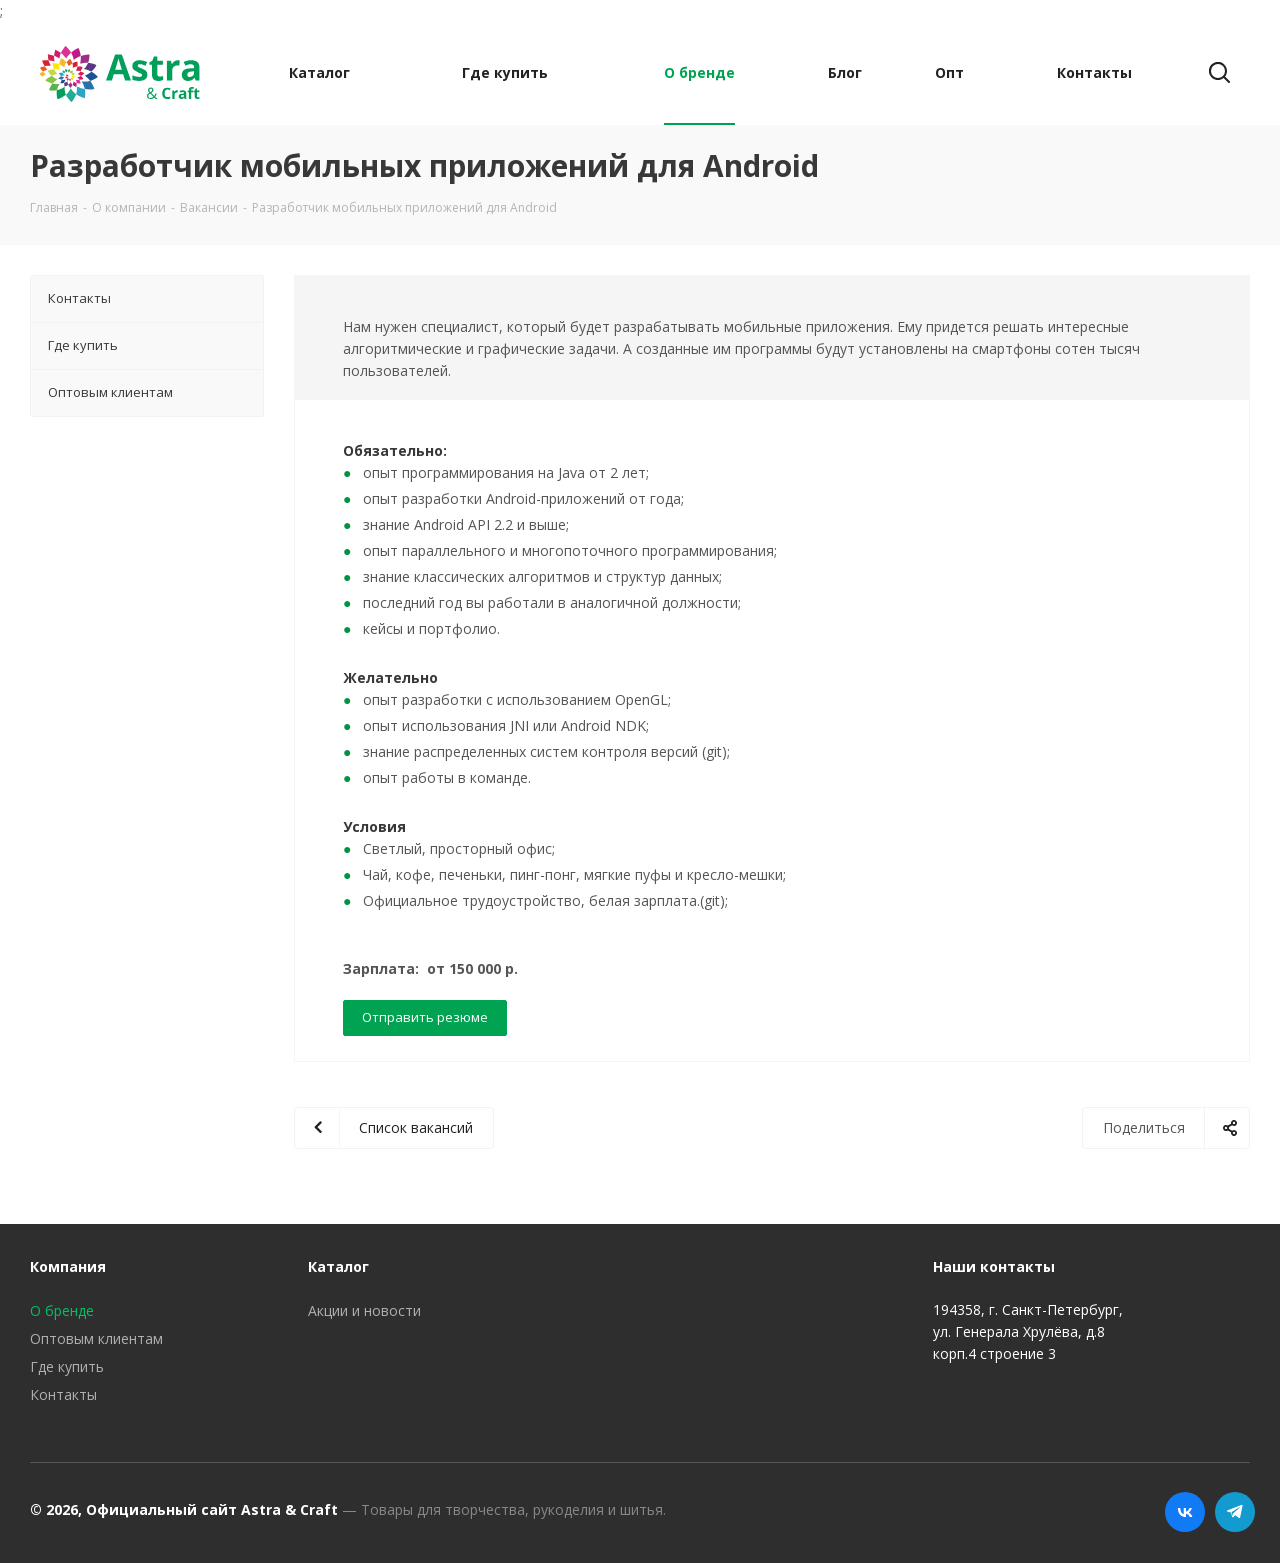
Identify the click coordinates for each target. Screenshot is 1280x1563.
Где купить (67, 1366)
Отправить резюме (425, 1017)
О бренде (62, 1310)
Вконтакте (1185, 1512)
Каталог (338, 1266)
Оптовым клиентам (96, 1338)
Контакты (63, 1394)
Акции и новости (364, 1310)
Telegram (1235, 1512)
